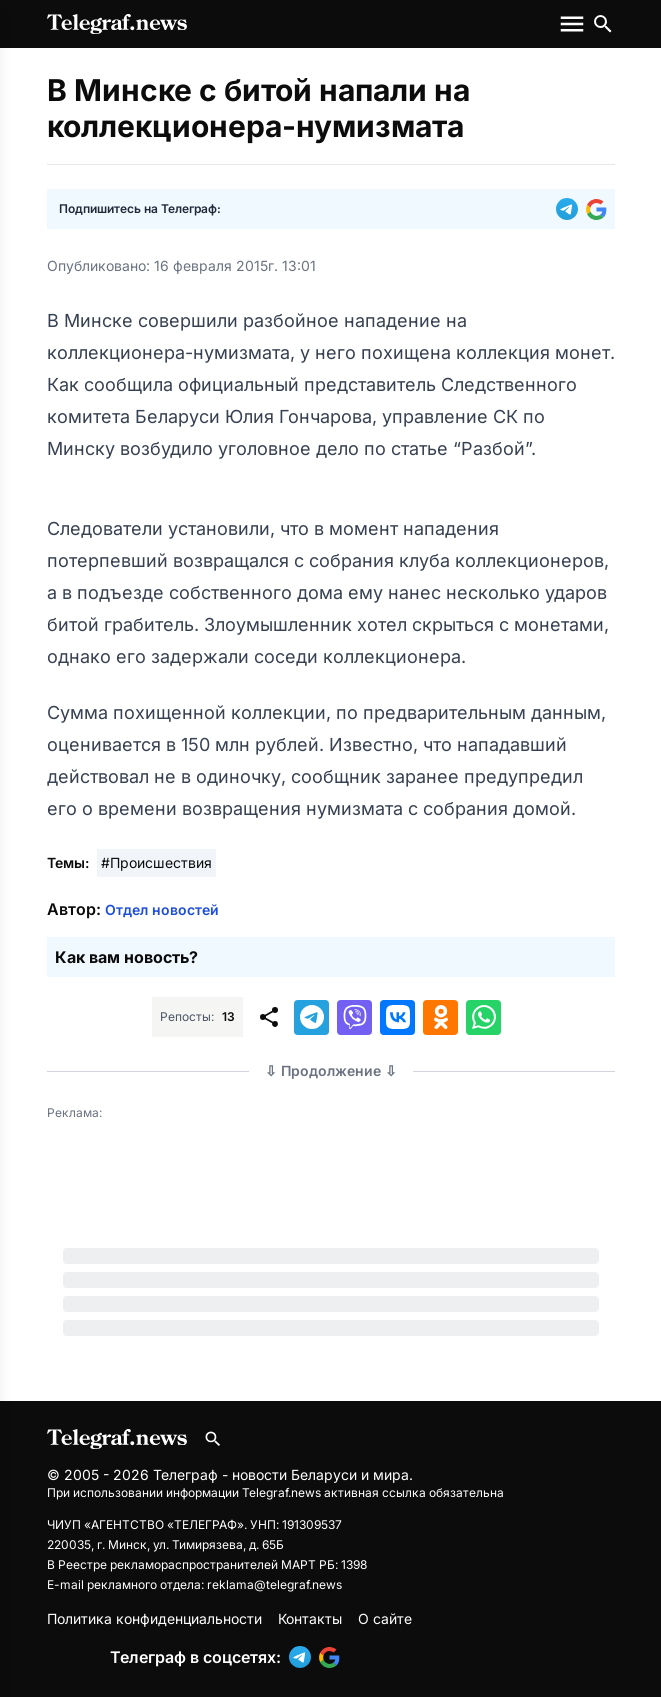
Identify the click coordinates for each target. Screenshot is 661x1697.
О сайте (385, 1618)
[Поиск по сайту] (603, 24)
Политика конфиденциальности (154, 1618)
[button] (571, 209)
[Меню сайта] (574, 24)
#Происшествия (156, 862)
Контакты (310, 1618)
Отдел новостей (162, 909)
